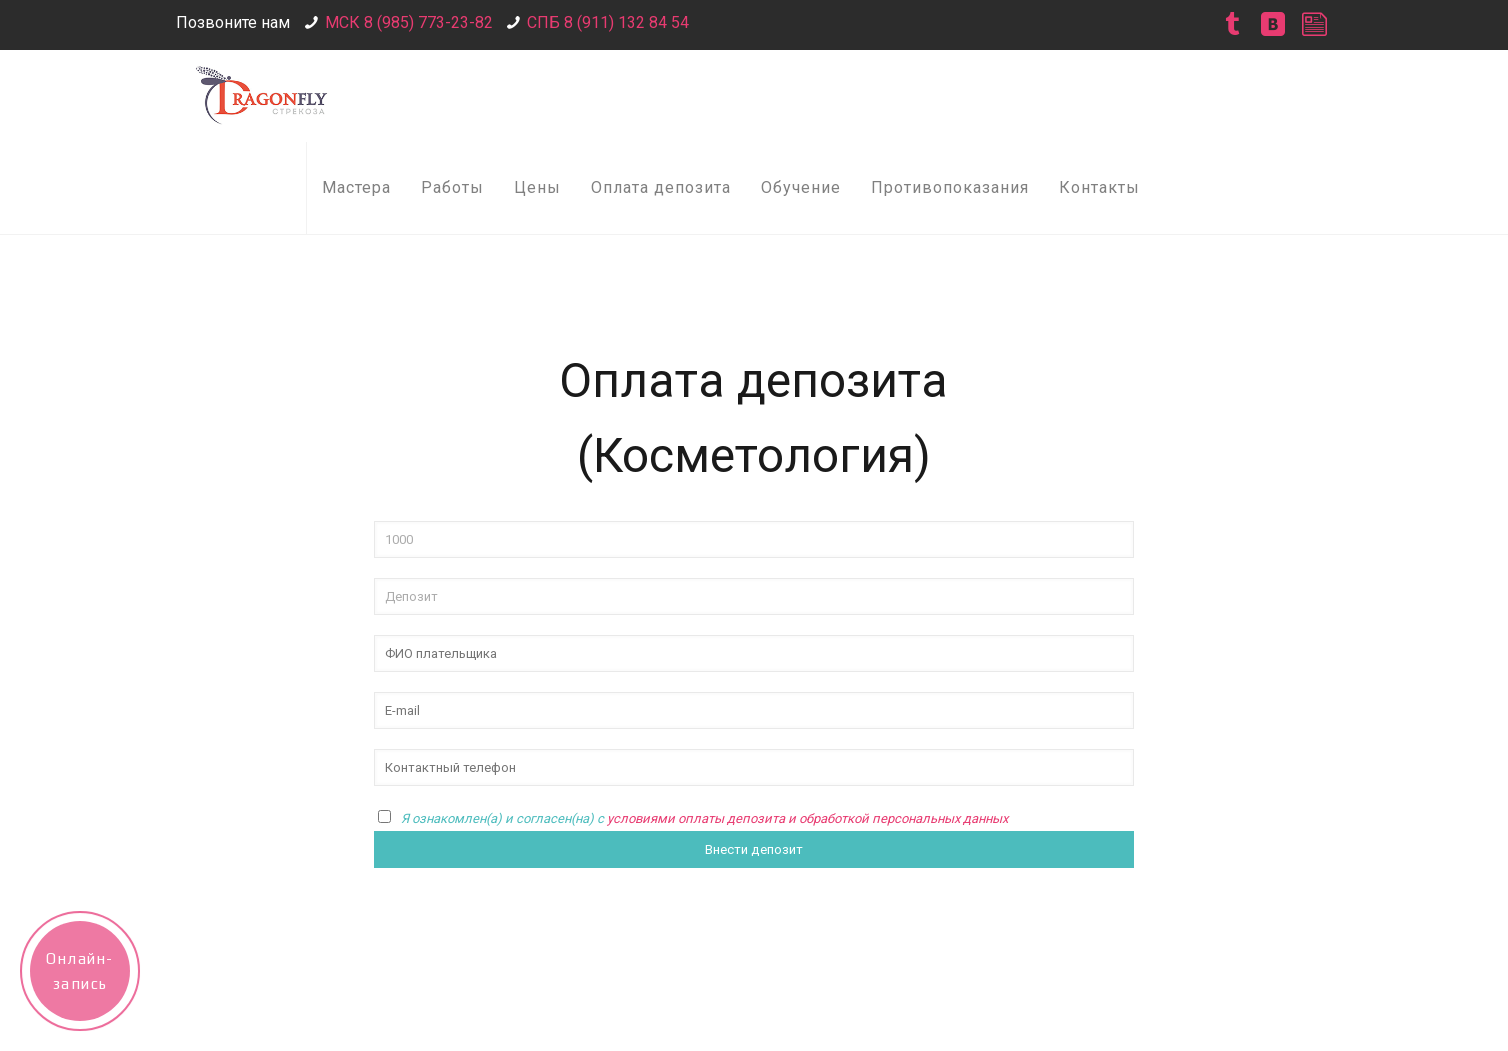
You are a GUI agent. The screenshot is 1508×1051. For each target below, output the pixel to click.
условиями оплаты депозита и (703, 818)
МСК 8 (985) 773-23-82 (409, 22)
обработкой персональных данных (903, 818)
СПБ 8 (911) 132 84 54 (608, 22)
